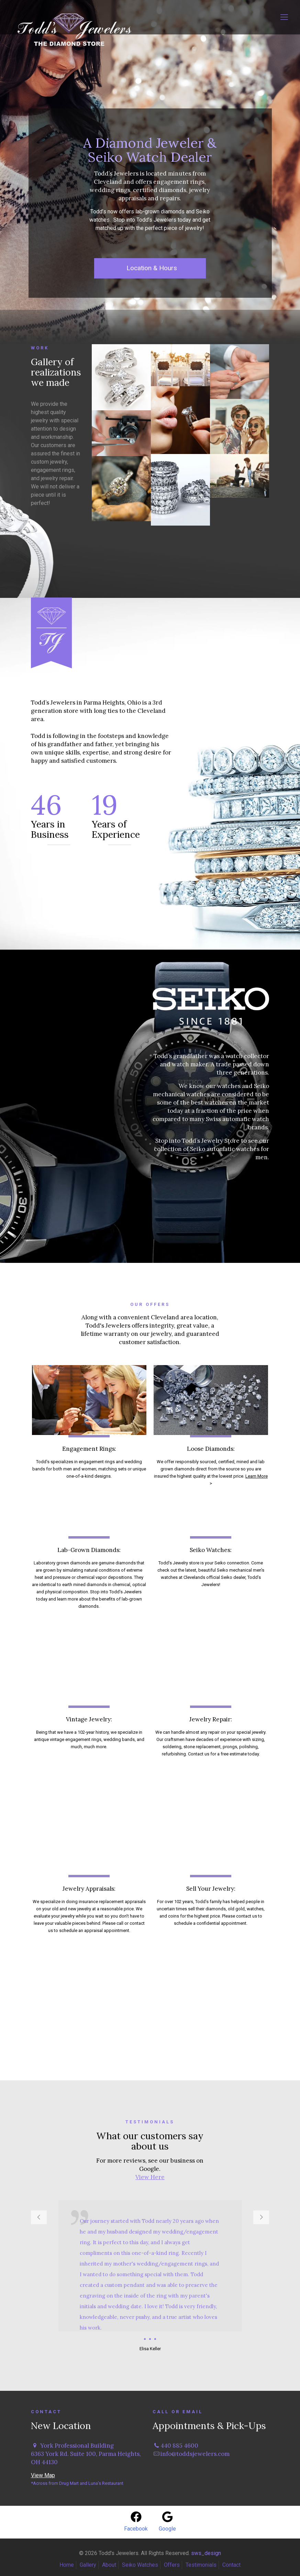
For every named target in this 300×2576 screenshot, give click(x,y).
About (109, 2565)
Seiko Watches (140, 2565)
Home (66, 2565)
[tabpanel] (150, 2276)
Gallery (88, 2565)
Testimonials (201, 2565)
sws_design (206, 2553)
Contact (231, 2565)
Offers (172, 2565)
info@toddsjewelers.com (195, 2454)
